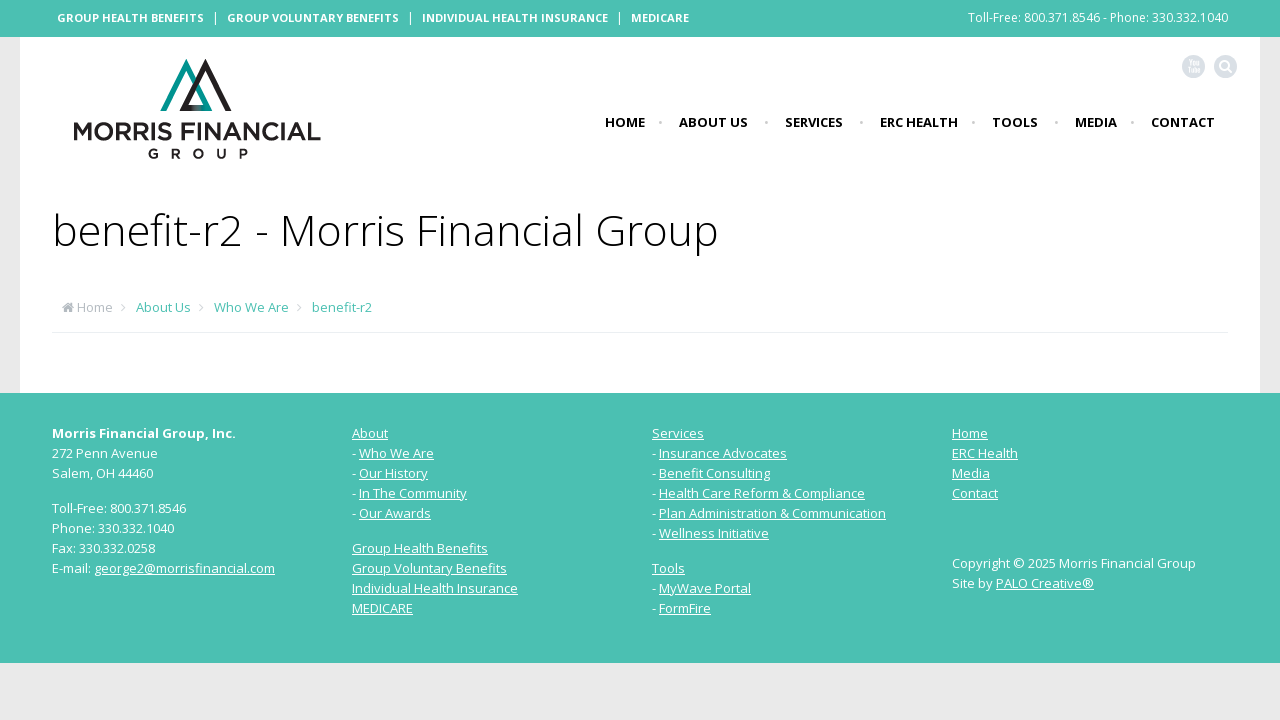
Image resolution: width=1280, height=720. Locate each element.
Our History (393, 473)
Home (625, 122)
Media (1096, 122)
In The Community (413, 493)
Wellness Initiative (714, 533)
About (370, 433)
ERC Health (919, 122)
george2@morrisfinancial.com (184, 568)
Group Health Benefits (130, 17)
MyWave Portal (705, 588)
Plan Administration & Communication (772, 513)
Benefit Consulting (714, 473)
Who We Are (251, 307)
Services (814, 122)
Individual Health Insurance (515, 17)
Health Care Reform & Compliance (762, 493)
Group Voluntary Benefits (313, 17)
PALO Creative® (1045, 583)
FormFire (685, 608)
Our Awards (395, 513)
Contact (1183, 122)
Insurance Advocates (723, 453)
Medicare (660, 17)
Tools (1015, 122)
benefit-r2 (342, 307)
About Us (713, 122)
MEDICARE (382, 608)
